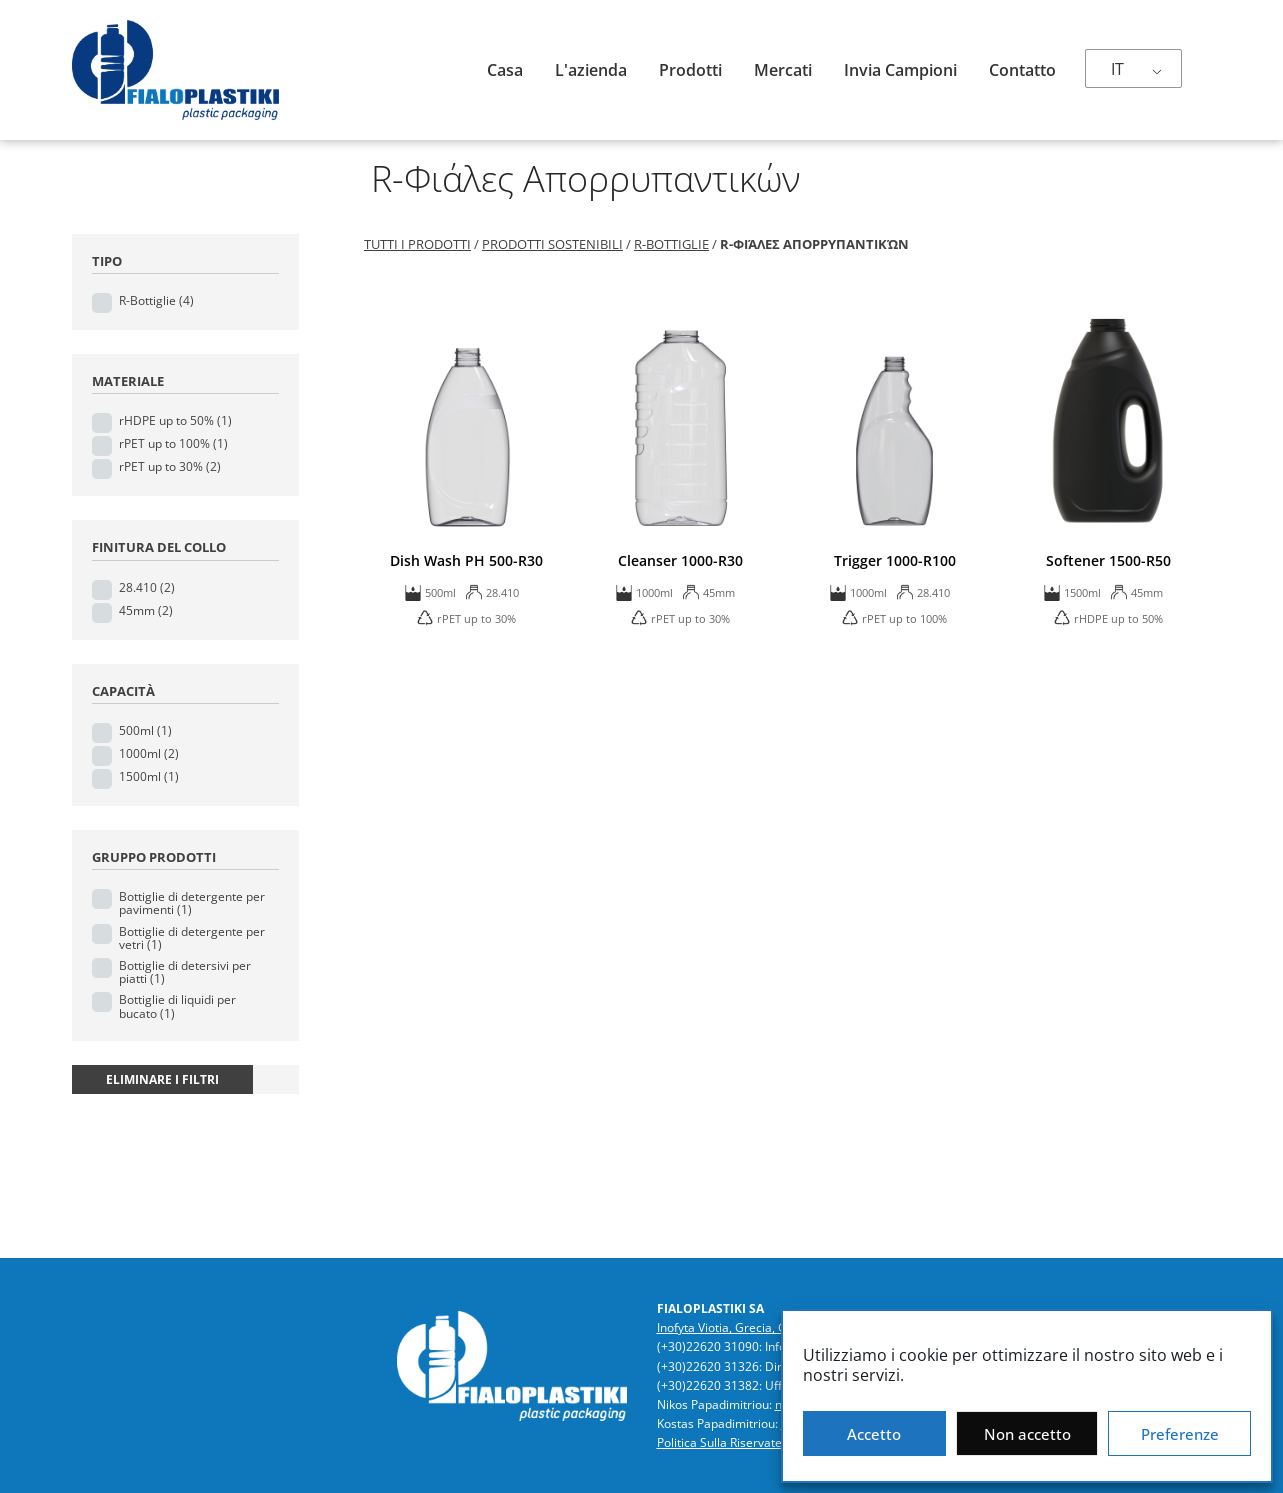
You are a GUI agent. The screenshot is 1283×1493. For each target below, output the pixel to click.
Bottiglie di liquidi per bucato (177, 1006)
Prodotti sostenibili (552, 244)
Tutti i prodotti (417, 244)
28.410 (147, 587)
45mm (146, 610)
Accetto (874, 1434)
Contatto (1022, 70)
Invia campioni (900, 70)
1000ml (149, 753)
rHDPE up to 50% (175, 420)
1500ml (149, 776)
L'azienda (591, 70)
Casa (505, 70)
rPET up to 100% (173, 443)
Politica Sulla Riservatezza (729, 1442)
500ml (145, 730)
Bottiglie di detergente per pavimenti (192, 903)
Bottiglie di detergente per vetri (192, 938)
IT (1117, 69)
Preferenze (1180, 1434)
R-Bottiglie (156, 300)
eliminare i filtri (162, 1079)
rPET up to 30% (170, 466)
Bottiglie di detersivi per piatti (185, 972)
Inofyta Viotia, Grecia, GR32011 (743, 1327)
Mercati (783, 70)
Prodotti (690, 70)
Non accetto (1027, 1434)
